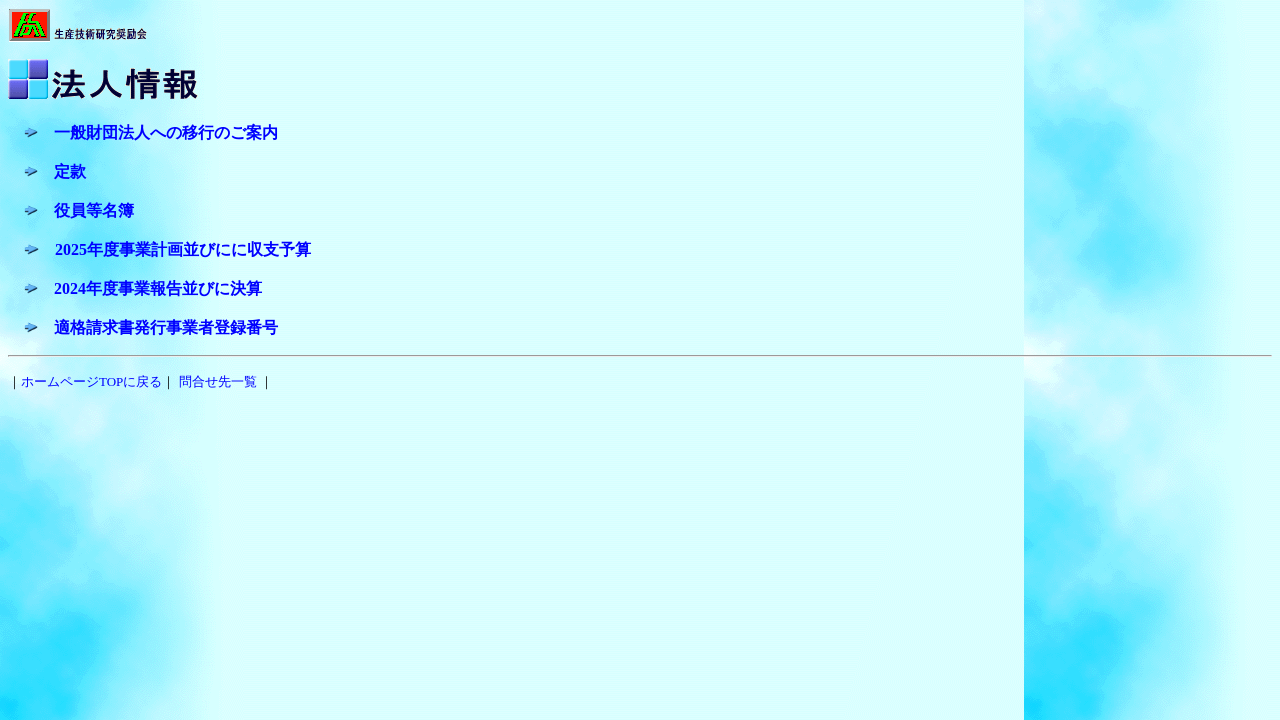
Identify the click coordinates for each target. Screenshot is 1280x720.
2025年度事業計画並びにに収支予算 (183, 249)
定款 (70, 171)
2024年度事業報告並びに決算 (158, 288)
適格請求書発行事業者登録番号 (166, 327)
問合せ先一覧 (218, 381)
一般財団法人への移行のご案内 (166, 132)
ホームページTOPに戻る (91, 381)
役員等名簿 (94, 210)
